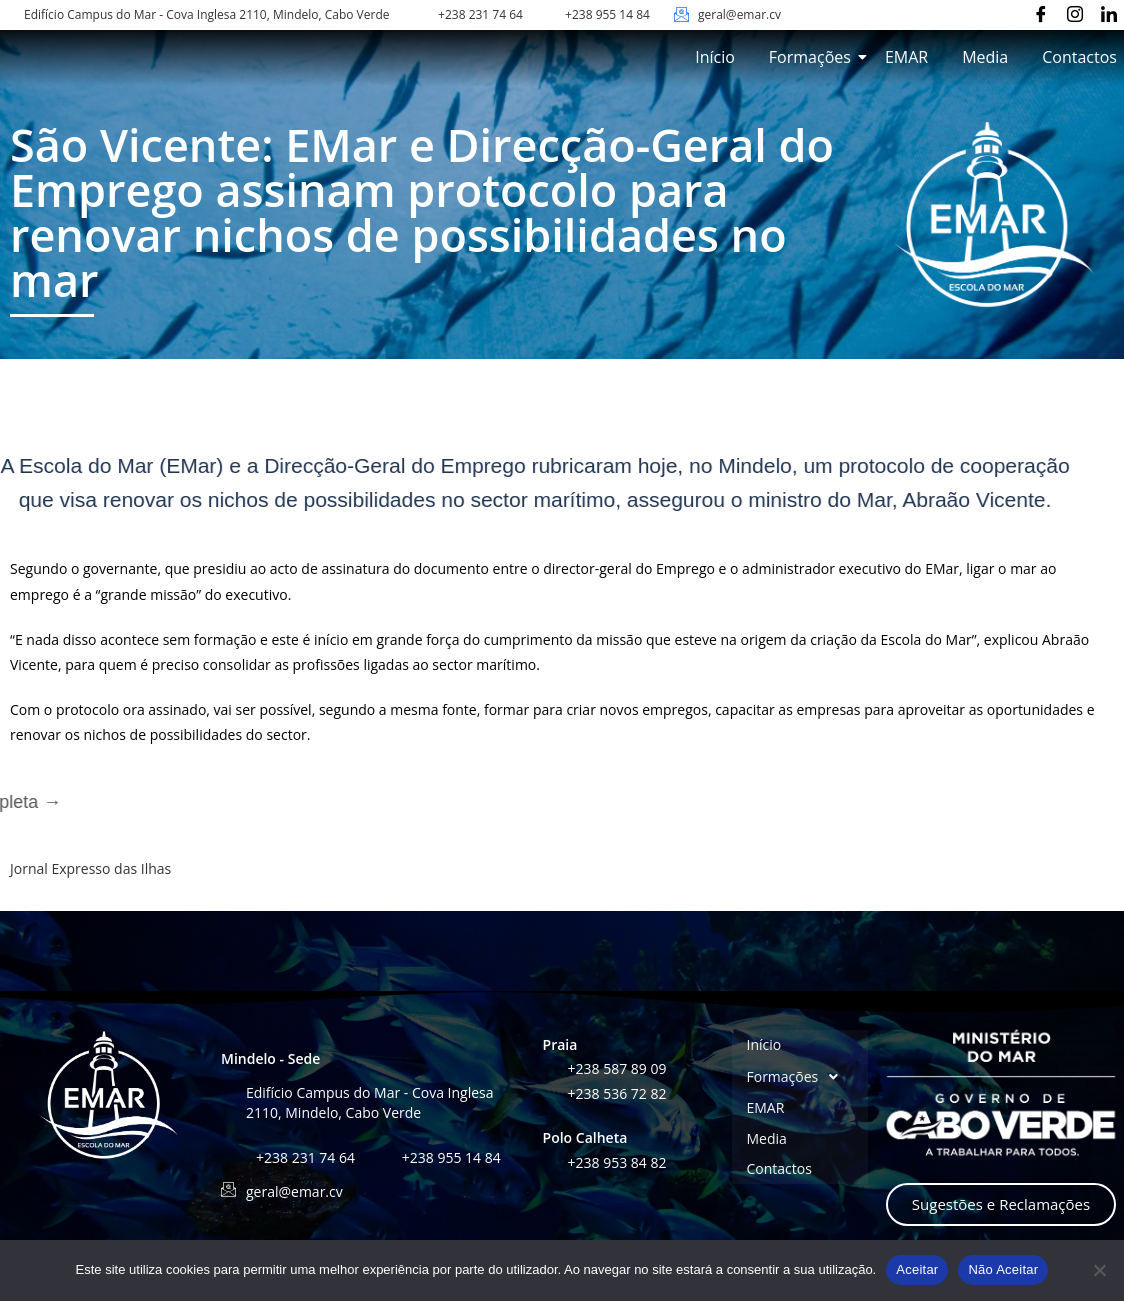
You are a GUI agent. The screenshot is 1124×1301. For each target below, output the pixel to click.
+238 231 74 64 (480, 14)
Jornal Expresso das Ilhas (90, 868)
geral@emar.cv (739, 14)
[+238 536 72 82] (550, 1091)
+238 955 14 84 (607, 14)
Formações (813, 57)
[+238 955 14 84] (548, 14)
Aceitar (917, 1269)
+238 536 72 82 (617, 1093)
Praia (560, 1044)
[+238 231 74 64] (421, 14)
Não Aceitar (1003, 1269)
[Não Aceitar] (1099, 1270)
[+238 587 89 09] (550, 1066)
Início (715, 57)
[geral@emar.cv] (681, 14)
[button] (800, 1076)
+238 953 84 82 (617, 1162)
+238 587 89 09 (617, 1068)
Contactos (1079, 57)
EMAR (906, 57)
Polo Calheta (585, 1137)
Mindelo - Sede (270, 1058)
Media (985, 57)
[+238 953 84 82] (550, 1160)
